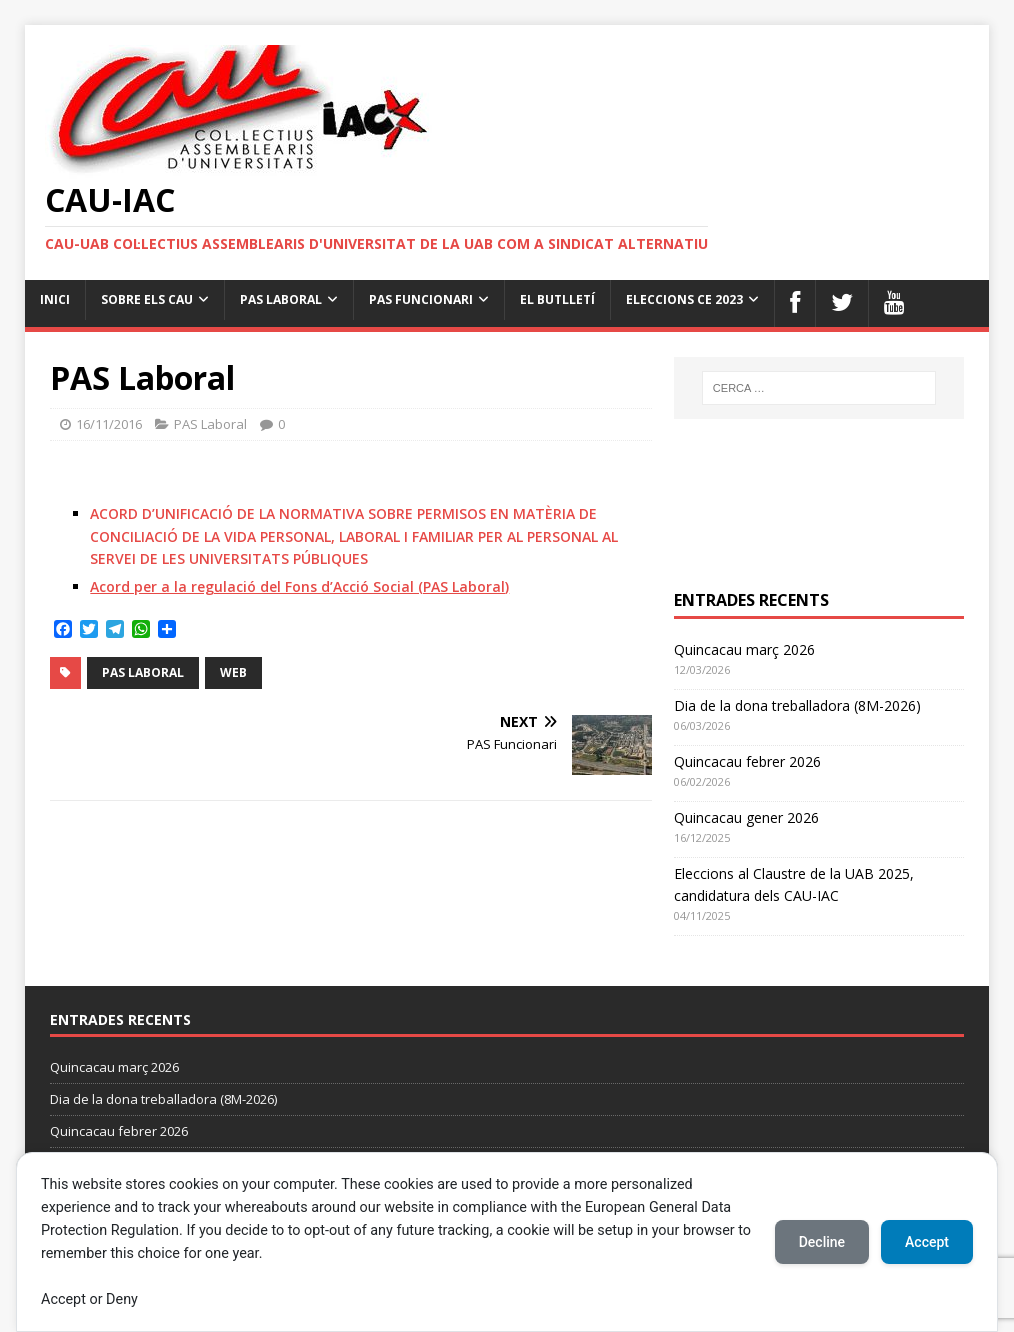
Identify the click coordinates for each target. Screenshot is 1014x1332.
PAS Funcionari (421, 299)
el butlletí (557, 299)
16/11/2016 (109, 424)
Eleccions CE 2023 (684, 299)
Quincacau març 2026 (744, 649)
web (233, 672)
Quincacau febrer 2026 (747, 761)
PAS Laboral (281, 299)
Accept (927, 1242)
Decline (822, 1242)
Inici (55, 299)
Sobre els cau (147, 299)
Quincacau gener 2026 (746, 817)
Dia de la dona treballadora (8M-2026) (797, 705)
